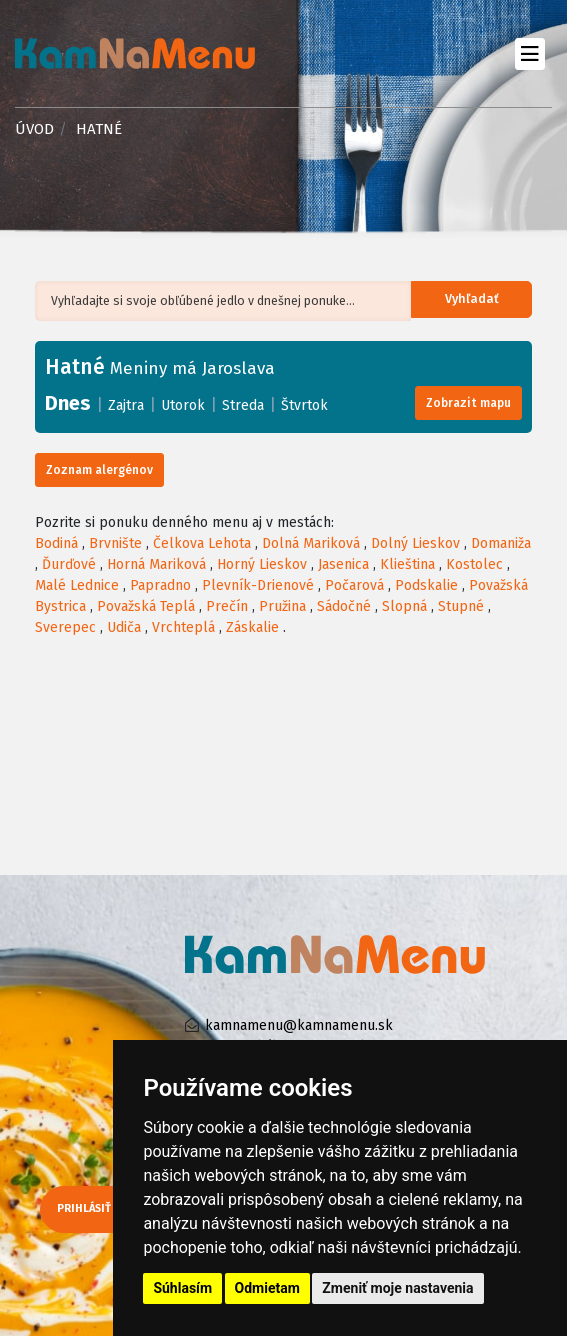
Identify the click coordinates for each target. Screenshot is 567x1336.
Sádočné (344, 606)
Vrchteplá (183, 627)
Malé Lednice (77, 585)
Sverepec (65, 627)
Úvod (34, 129)
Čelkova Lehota (202, 543)
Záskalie (252, 627)
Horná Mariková (156, 564)
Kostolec (474, 564)
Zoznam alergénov (99, 470)
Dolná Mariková (311, 543)
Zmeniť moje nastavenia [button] (397, 1288)
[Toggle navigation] (529, 53)
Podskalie (426, 585)
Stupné (461, 606)
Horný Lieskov (262, 564)
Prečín (227, 606)
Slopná (404, 606)
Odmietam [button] (267, 1288)
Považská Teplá (146, 606)
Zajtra (126, 405)
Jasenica (343, 564)
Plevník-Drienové (258, 585)
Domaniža (501, 543)
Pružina (282, 606)
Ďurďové (69, 564)
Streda (243, 405)
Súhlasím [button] (182, 1288)
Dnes (68, 403)
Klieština (407, 564)
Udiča (124, 627)
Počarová (354, 585)
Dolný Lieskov (415, 543)
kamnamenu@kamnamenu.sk (299, 1025)
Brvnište (115, 543)
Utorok (183, 405)
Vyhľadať (482, 301)
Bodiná (56, 543)
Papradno (160, 585)
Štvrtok (304, 405)
